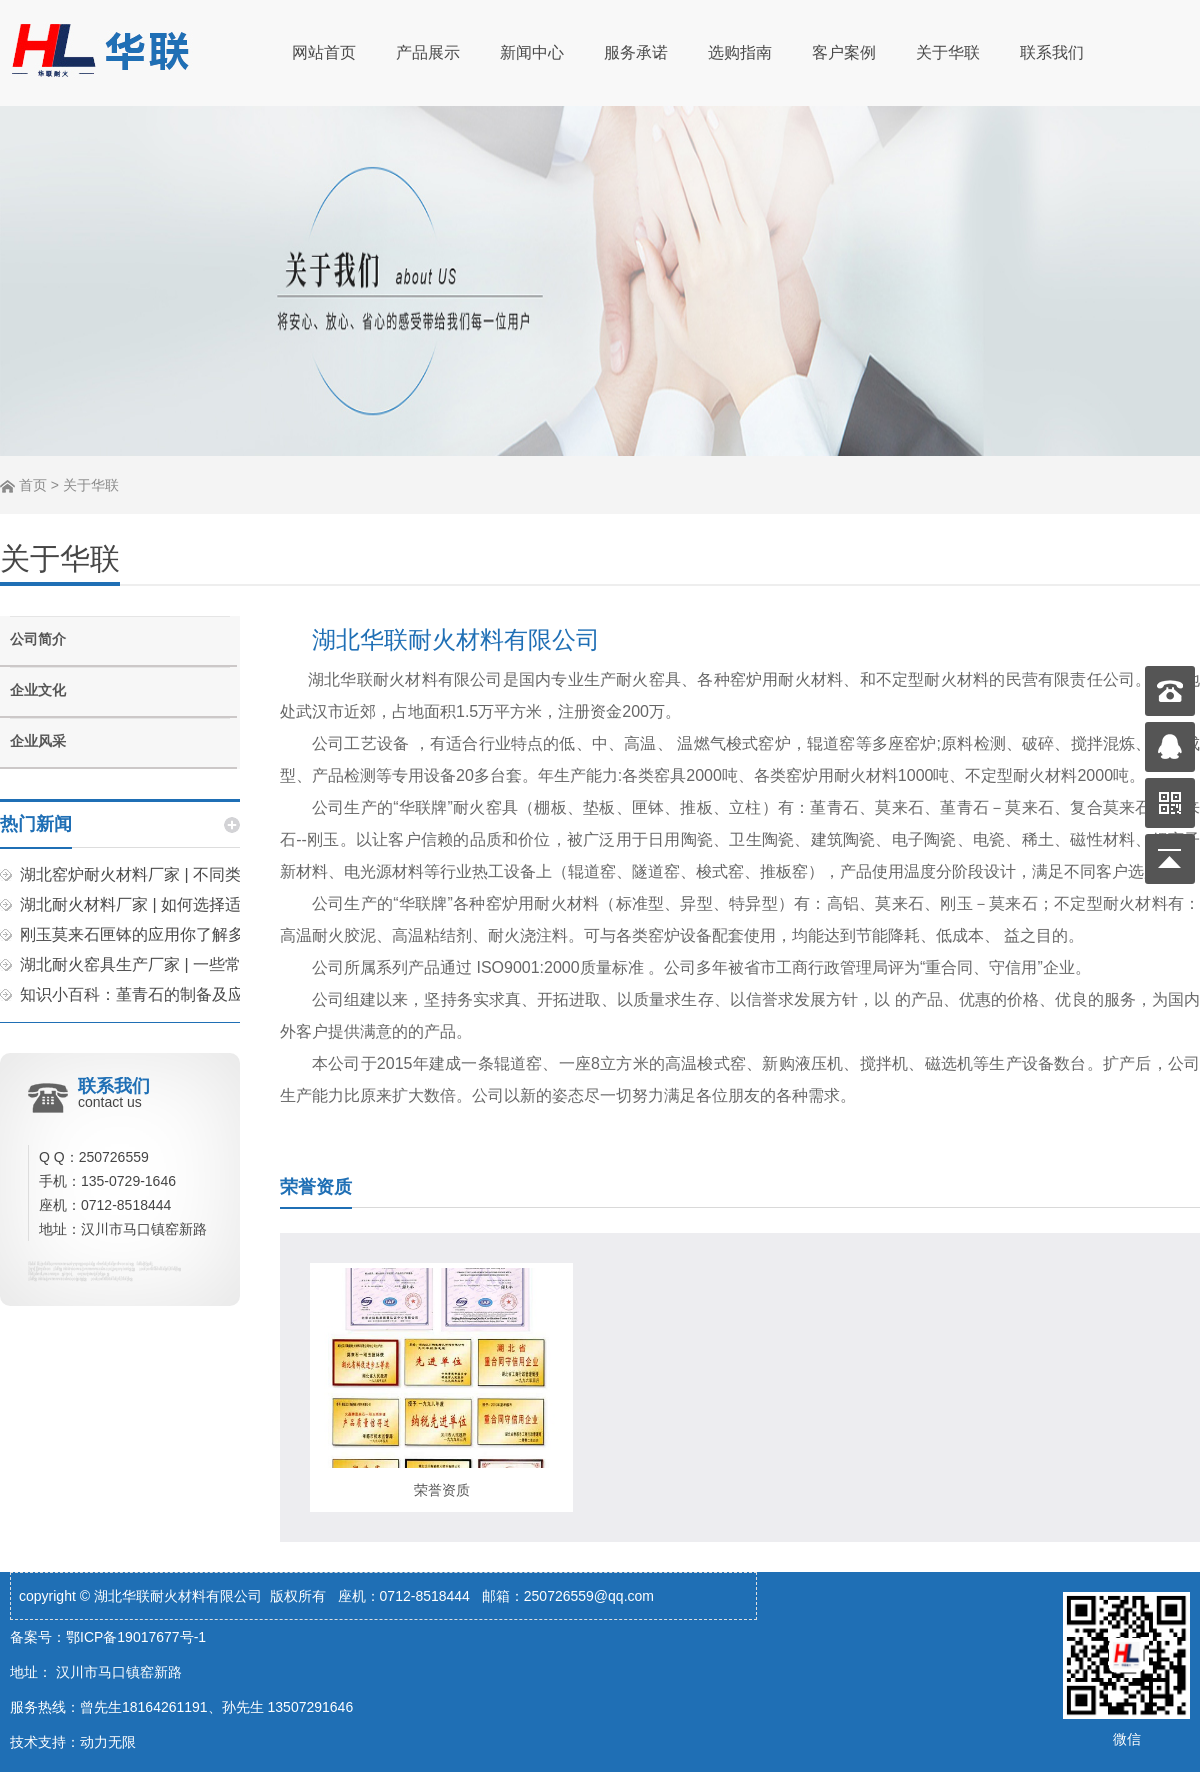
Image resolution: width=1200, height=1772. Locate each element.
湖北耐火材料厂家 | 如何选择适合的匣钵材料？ (186, 904)
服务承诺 (636, 52)
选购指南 (740, 52)
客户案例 (844, 52)
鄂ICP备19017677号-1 (136, 1637)
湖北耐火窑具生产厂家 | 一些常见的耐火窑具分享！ (202, 964)
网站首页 (324, 52)
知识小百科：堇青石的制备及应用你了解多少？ (188, 994)
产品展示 (428, 52)
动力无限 (108, 1742)
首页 (33, 485)
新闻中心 (532, 52)
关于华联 (948, 52)
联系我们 (1052, 52)
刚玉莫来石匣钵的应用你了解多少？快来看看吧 (188, 934)
